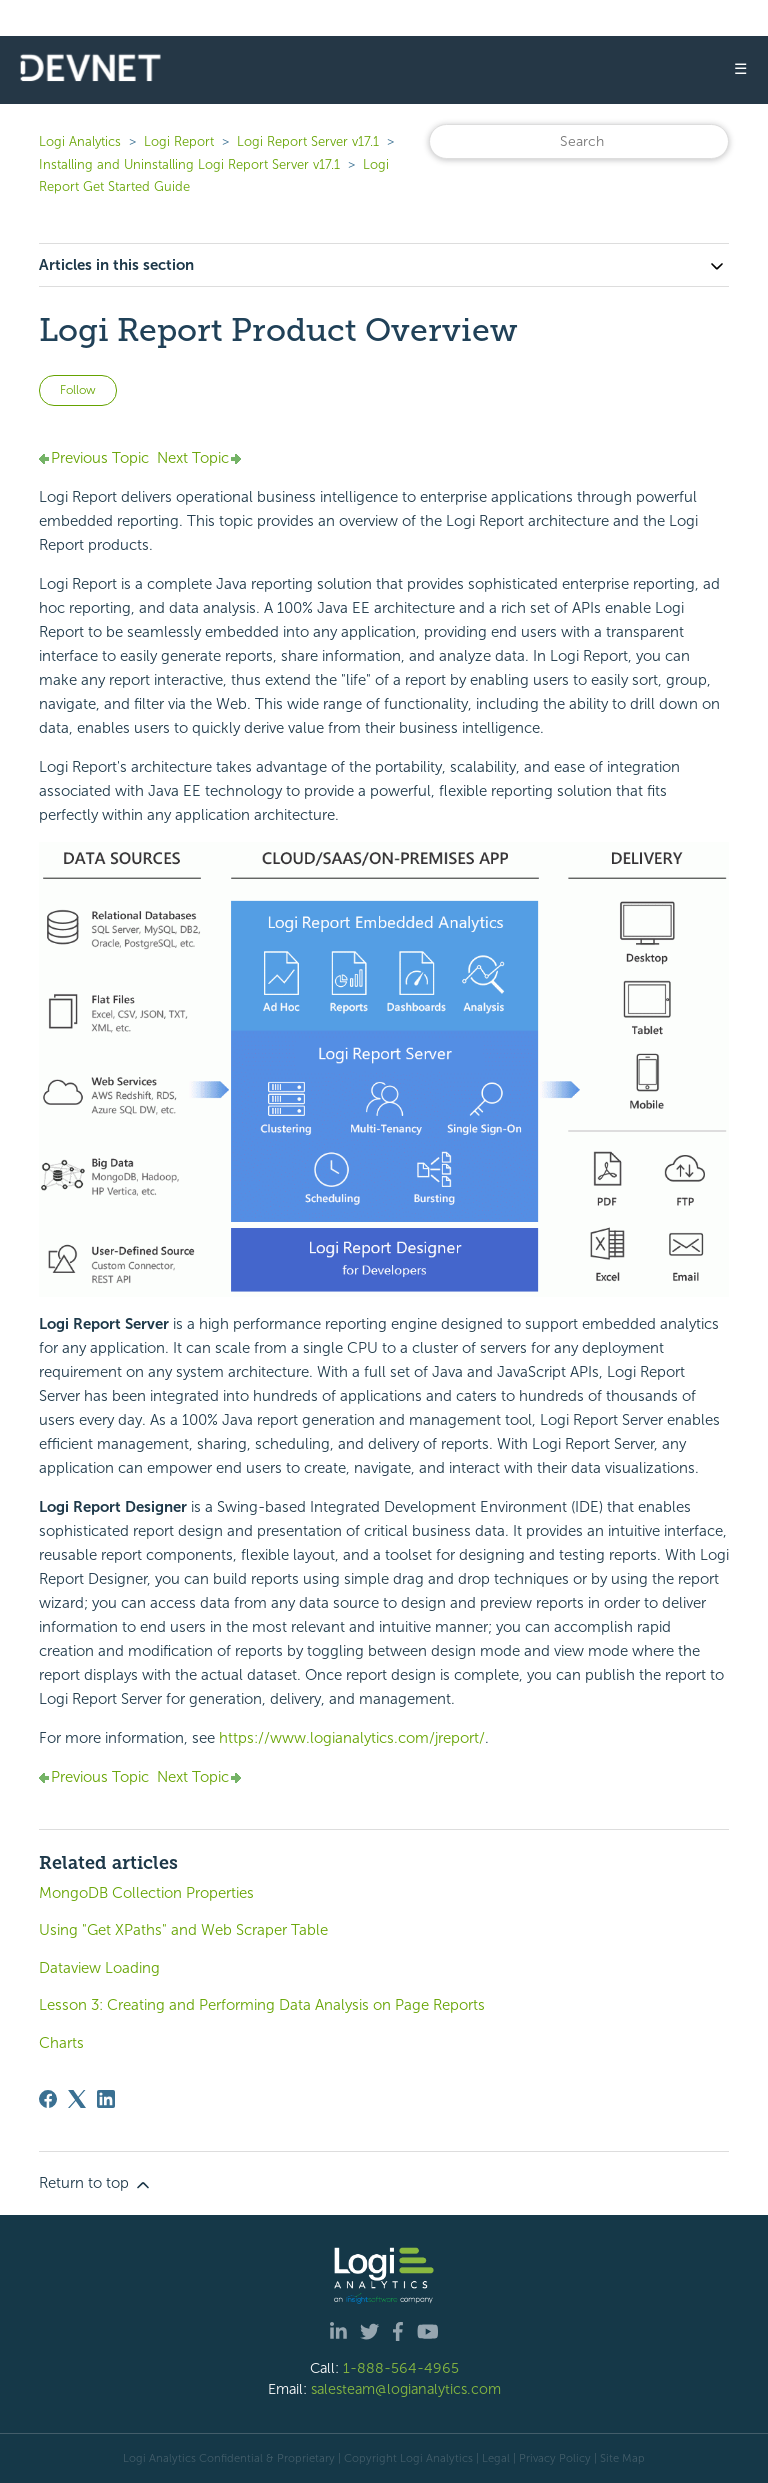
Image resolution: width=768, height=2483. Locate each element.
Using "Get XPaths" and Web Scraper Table (183, 1930)
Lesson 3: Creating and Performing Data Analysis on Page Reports (262, 2005)
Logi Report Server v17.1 (308, 141)
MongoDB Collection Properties (146, 1893)
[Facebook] (48, 2099)
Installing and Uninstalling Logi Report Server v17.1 (189, 164)
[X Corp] (77, 2099)
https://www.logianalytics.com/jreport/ (352, 1738)
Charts (61, 2043)
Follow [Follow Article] (78, 390)
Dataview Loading (99, 1968)
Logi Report (179, 141)
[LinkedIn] (106, 2099)
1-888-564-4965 (401, 2368)
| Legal (493, 2458)
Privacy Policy (555, 2458)
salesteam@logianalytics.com (406, 2389)
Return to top (96, 2184)
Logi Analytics (80, 141)
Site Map (622, 2458)
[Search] (579, 141)
